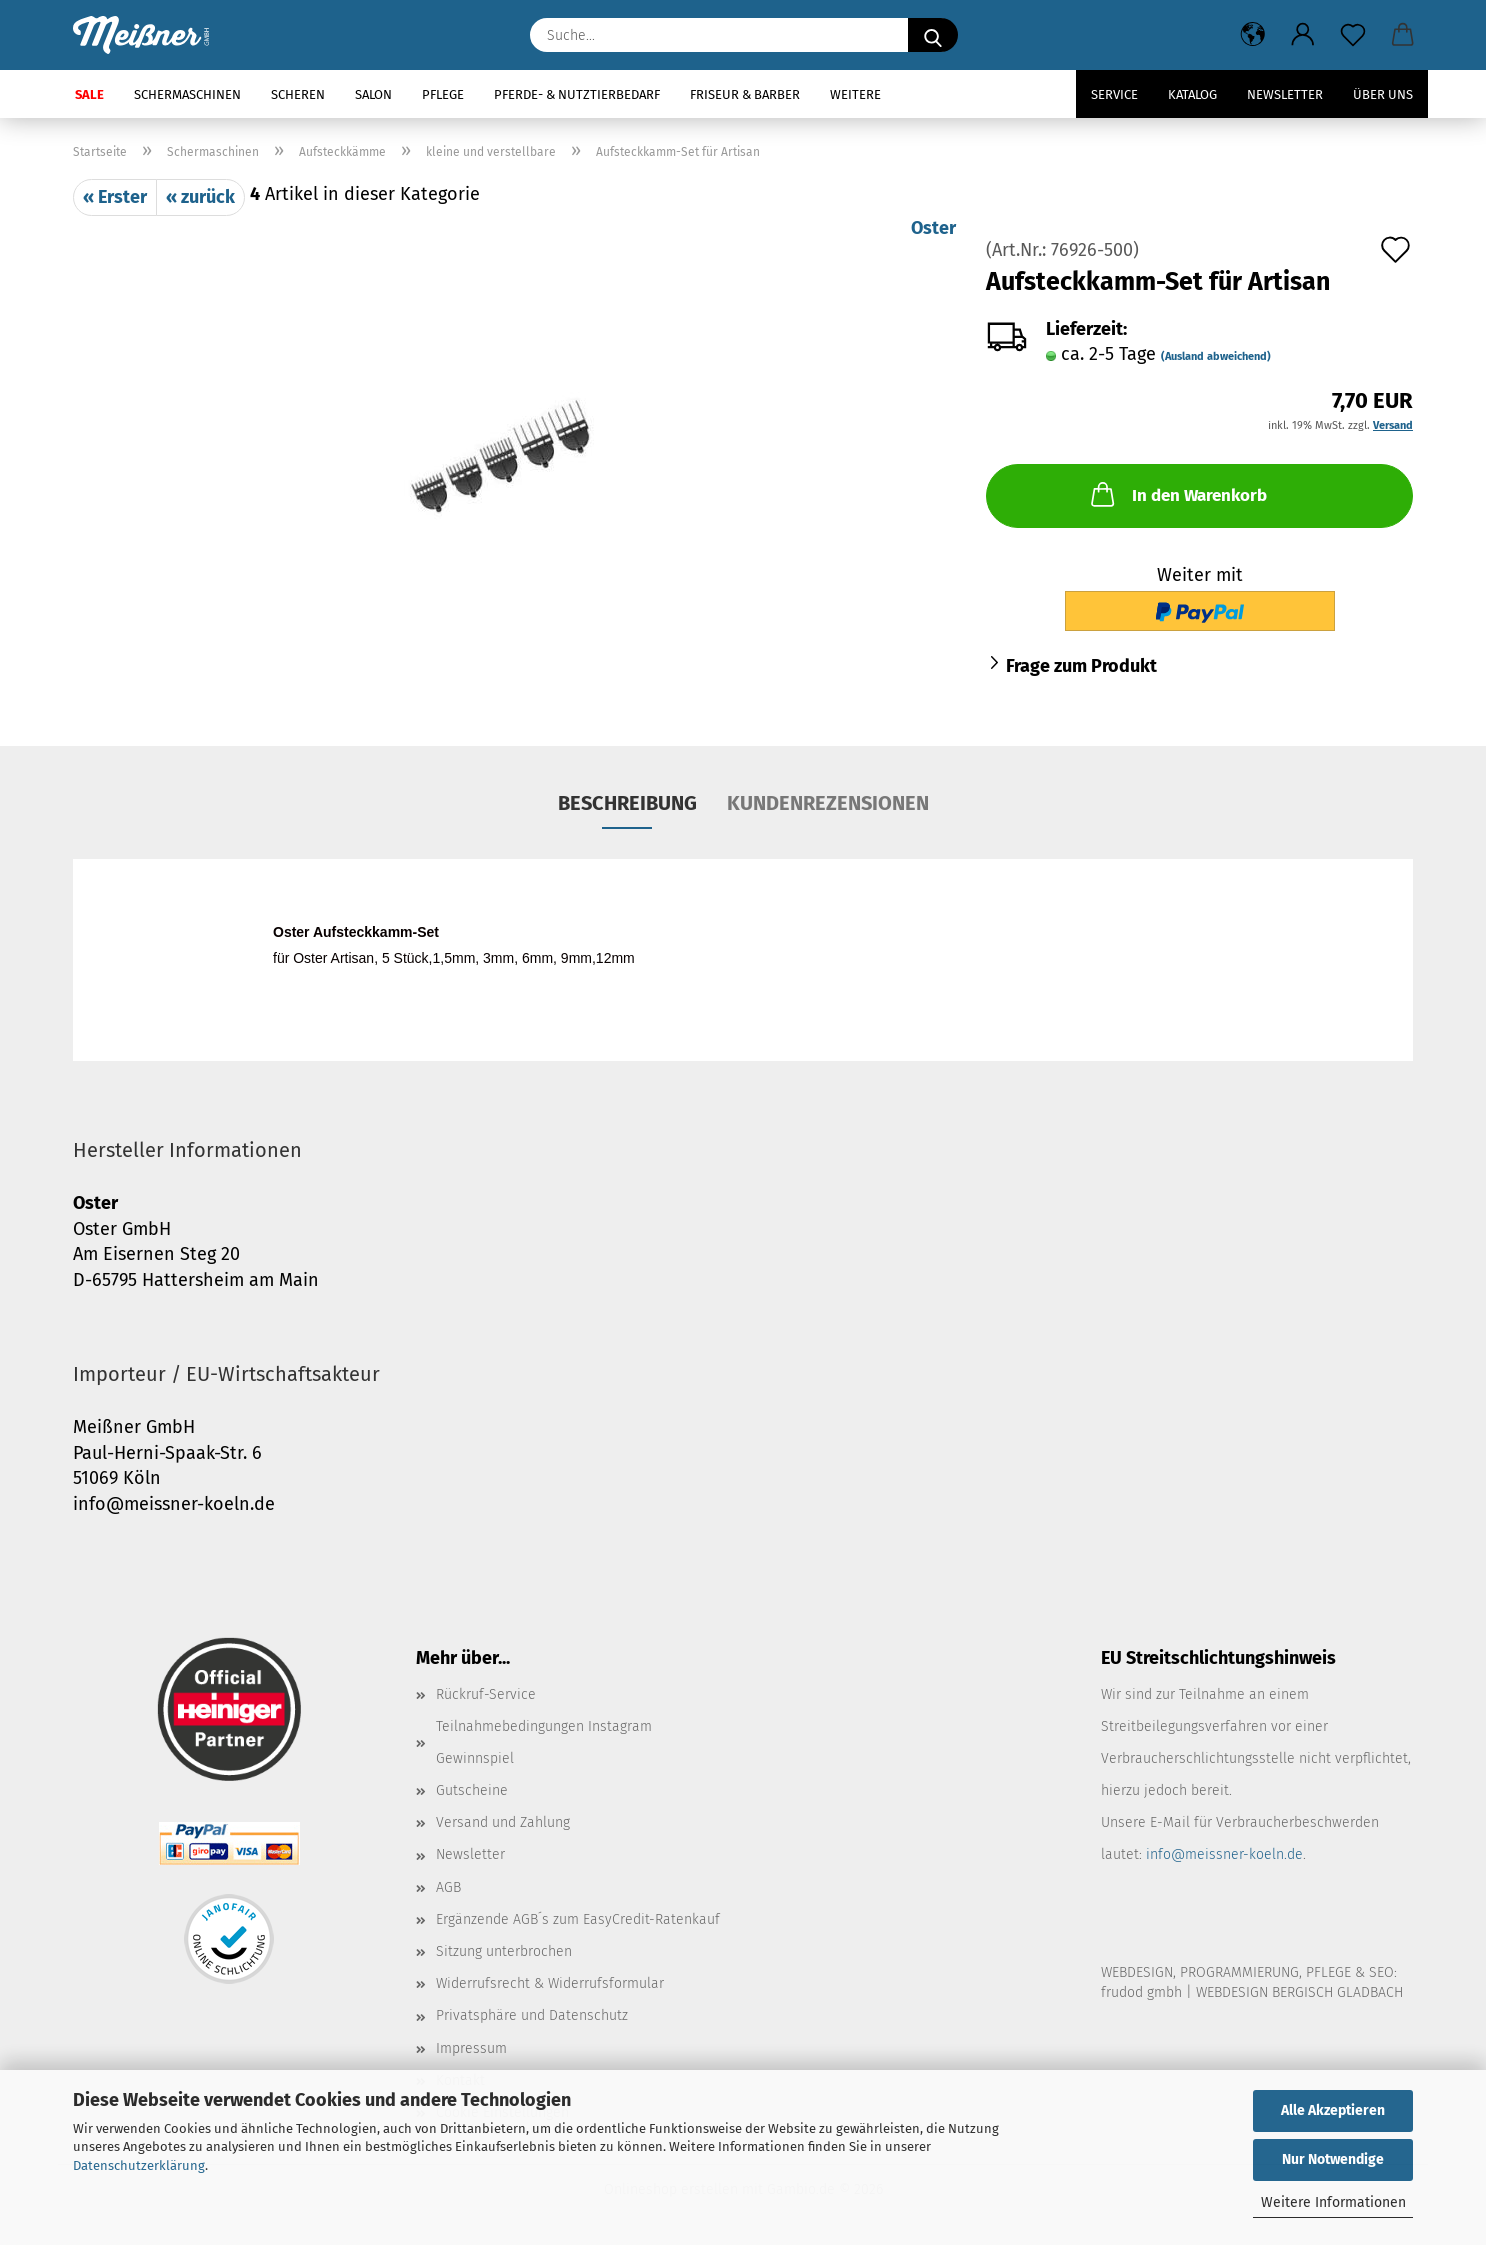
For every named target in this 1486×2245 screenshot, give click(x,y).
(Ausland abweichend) (1216, 356)
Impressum (471, 2048)
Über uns (1383, 94)
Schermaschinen (187, 94)
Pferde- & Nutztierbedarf (577, 94)
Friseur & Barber (745, 94)
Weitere (855, 94)
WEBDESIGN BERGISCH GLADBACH (1299, 1992)
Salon (373, 94)
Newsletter (1285, 94)
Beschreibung (627, 803)
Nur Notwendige (1333, 2159)
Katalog (1192, 94)
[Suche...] (933, 35)
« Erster (115, 197)
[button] (1253, 35)
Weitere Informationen (1333, 2202)
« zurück (200, 197)
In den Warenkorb (1177, 494)
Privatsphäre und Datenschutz (532, 2015)
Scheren (298, 94)
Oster (933, 228)
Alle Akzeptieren (1333, 2110)
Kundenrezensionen (828, 803)
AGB (448, 1887)
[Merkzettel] (1353, 35)
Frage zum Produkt (1081, 666)
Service (1114, 94)
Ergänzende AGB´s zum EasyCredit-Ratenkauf (578, 1919)
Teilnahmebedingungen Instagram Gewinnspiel (544, 1742)
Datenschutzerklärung (139, 2165)
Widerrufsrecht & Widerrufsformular (550, 1983)
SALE (89, 94)
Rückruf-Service (486, 1694)
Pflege (443, 94)
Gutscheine (472, 1790)
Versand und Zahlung (503, 1822)
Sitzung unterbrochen (504, 1951)
